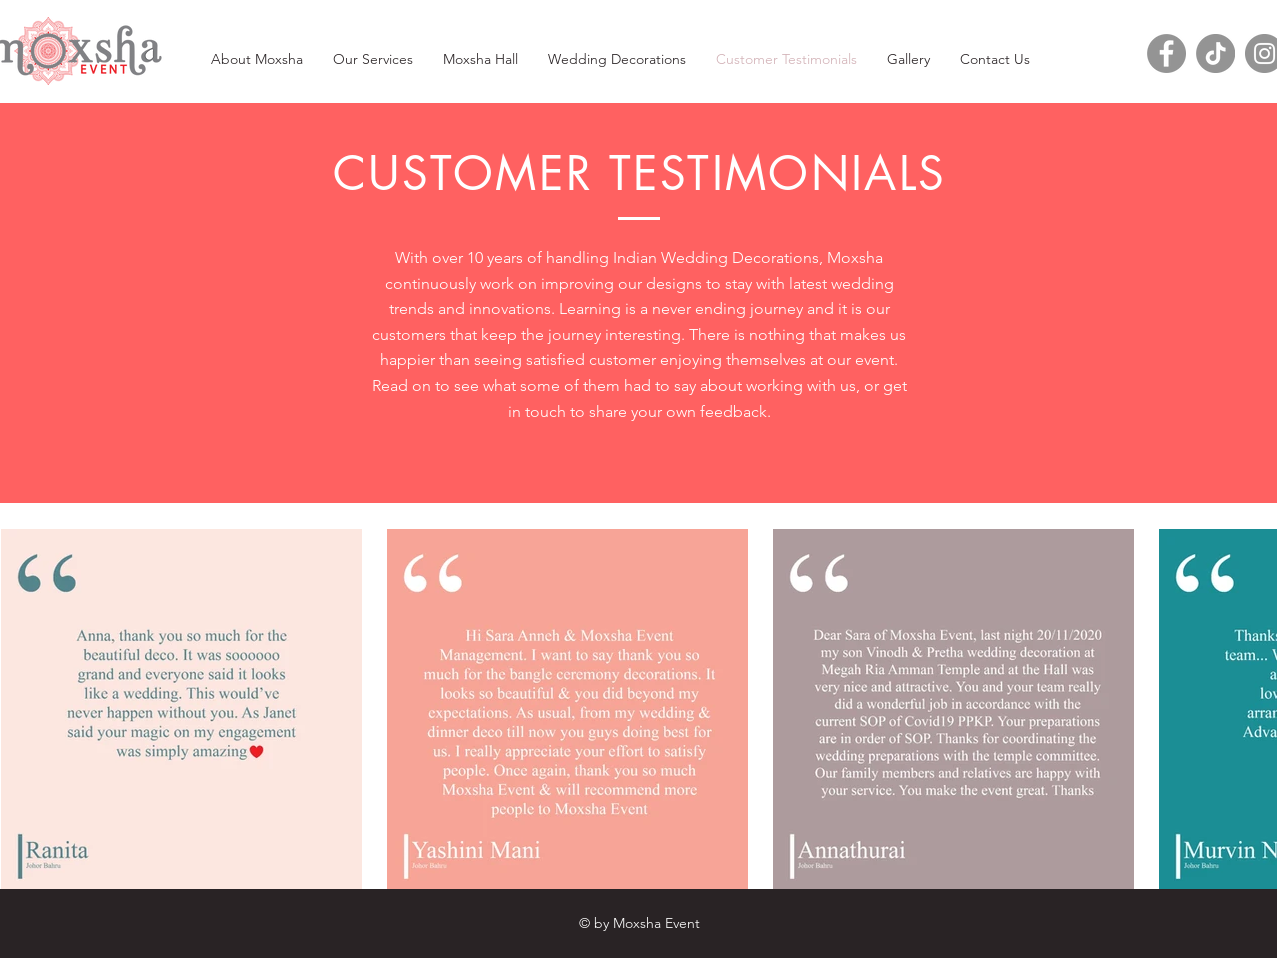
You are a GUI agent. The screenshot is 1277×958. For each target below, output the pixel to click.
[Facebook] (1166, 53)
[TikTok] (1215, 53)
